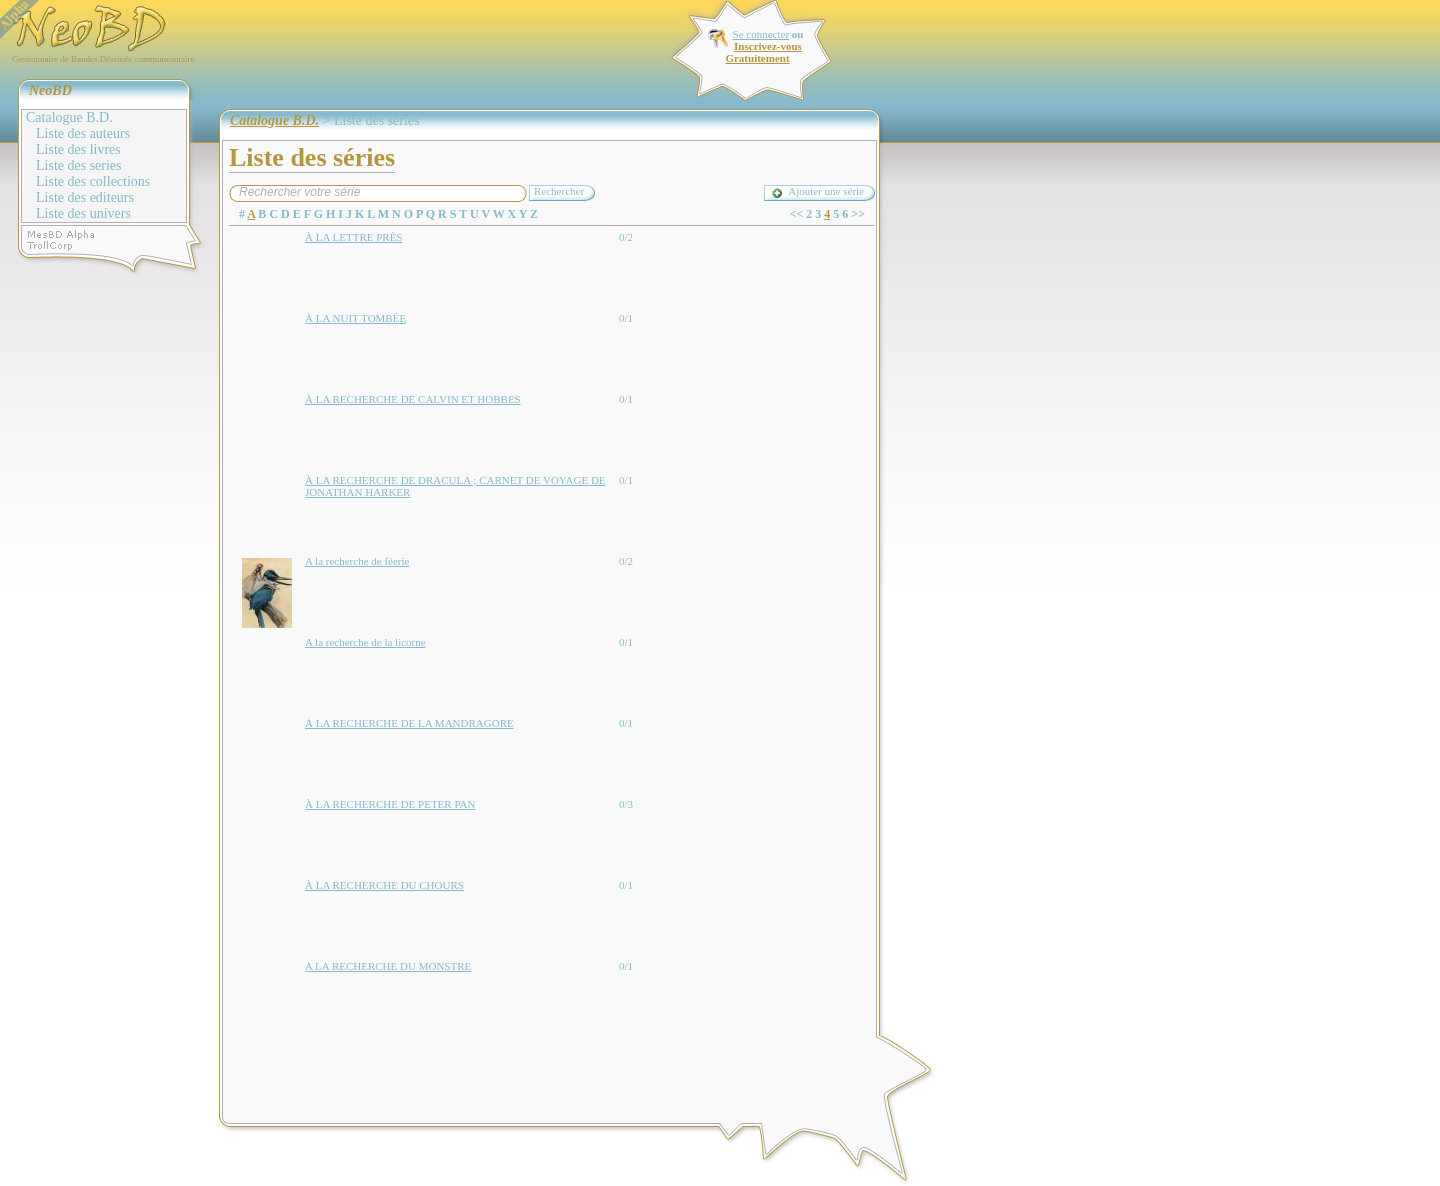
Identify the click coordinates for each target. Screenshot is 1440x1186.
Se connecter (761, 34)
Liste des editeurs (85, 197)
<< (797, 214)
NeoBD (50, 90)
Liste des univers (83, 213)
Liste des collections (93, 181)
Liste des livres (78, 149)
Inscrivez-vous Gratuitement (763, 52)
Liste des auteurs (83, 133)
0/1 (626, 318)
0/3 (626, 804)
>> (858, 214)
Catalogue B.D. (69, 117)
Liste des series (79, 165)
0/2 (626, 237)
